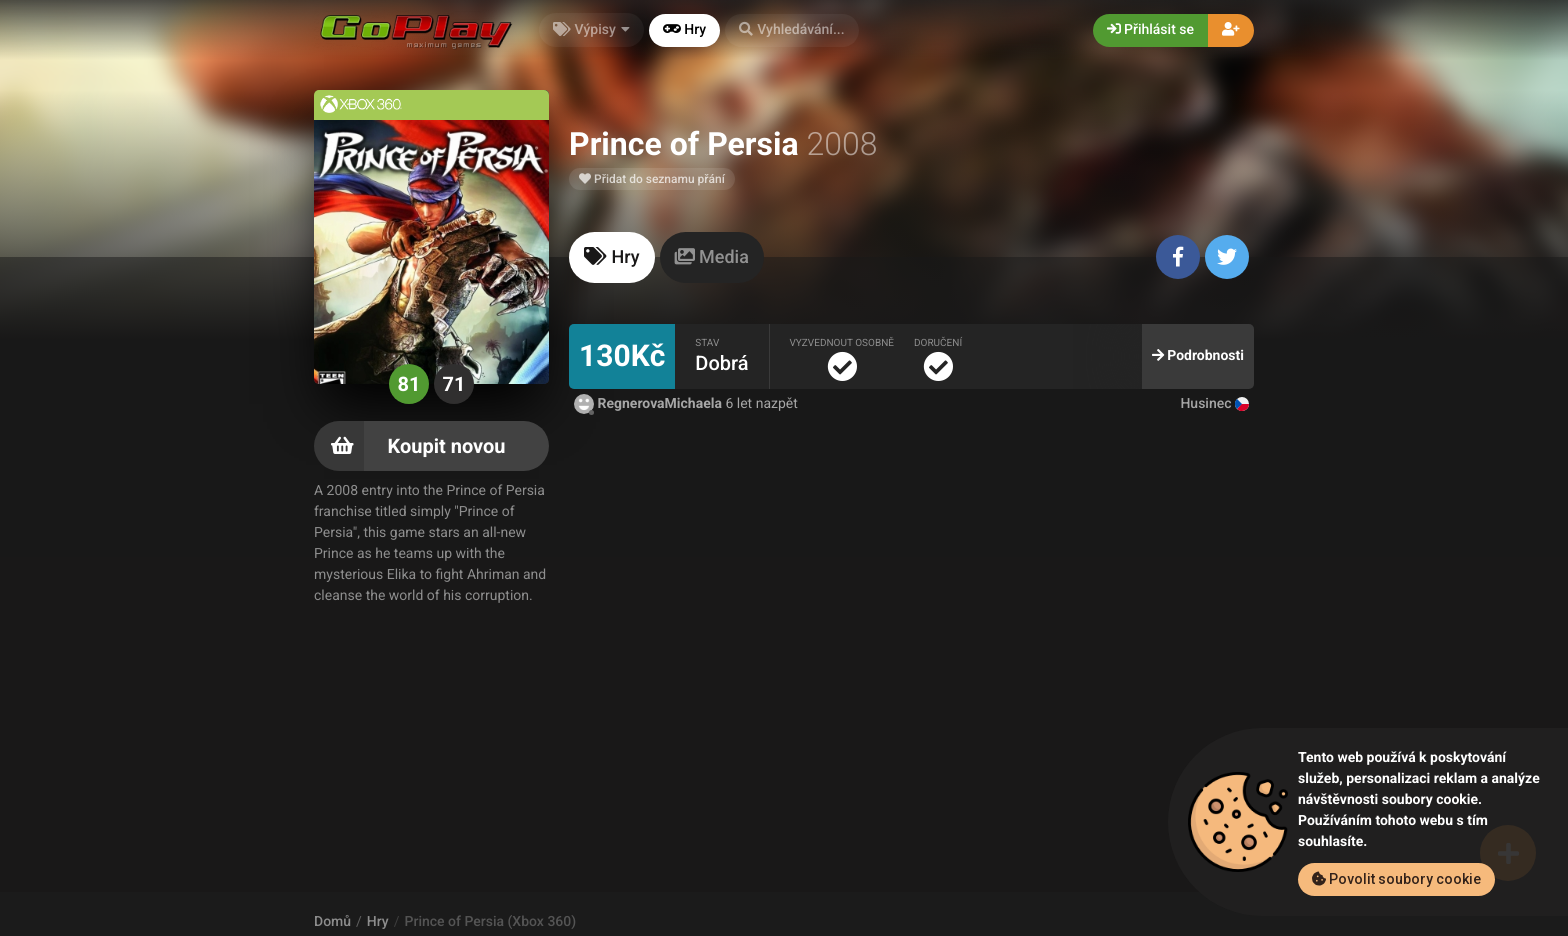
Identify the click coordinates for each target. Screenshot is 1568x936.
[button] (792, 30)
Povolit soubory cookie (1396, 879)
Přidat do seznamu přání (652, 179)
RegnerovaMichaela (649, 404)
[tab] (612, 257)
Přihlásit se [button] (1150, 30)
